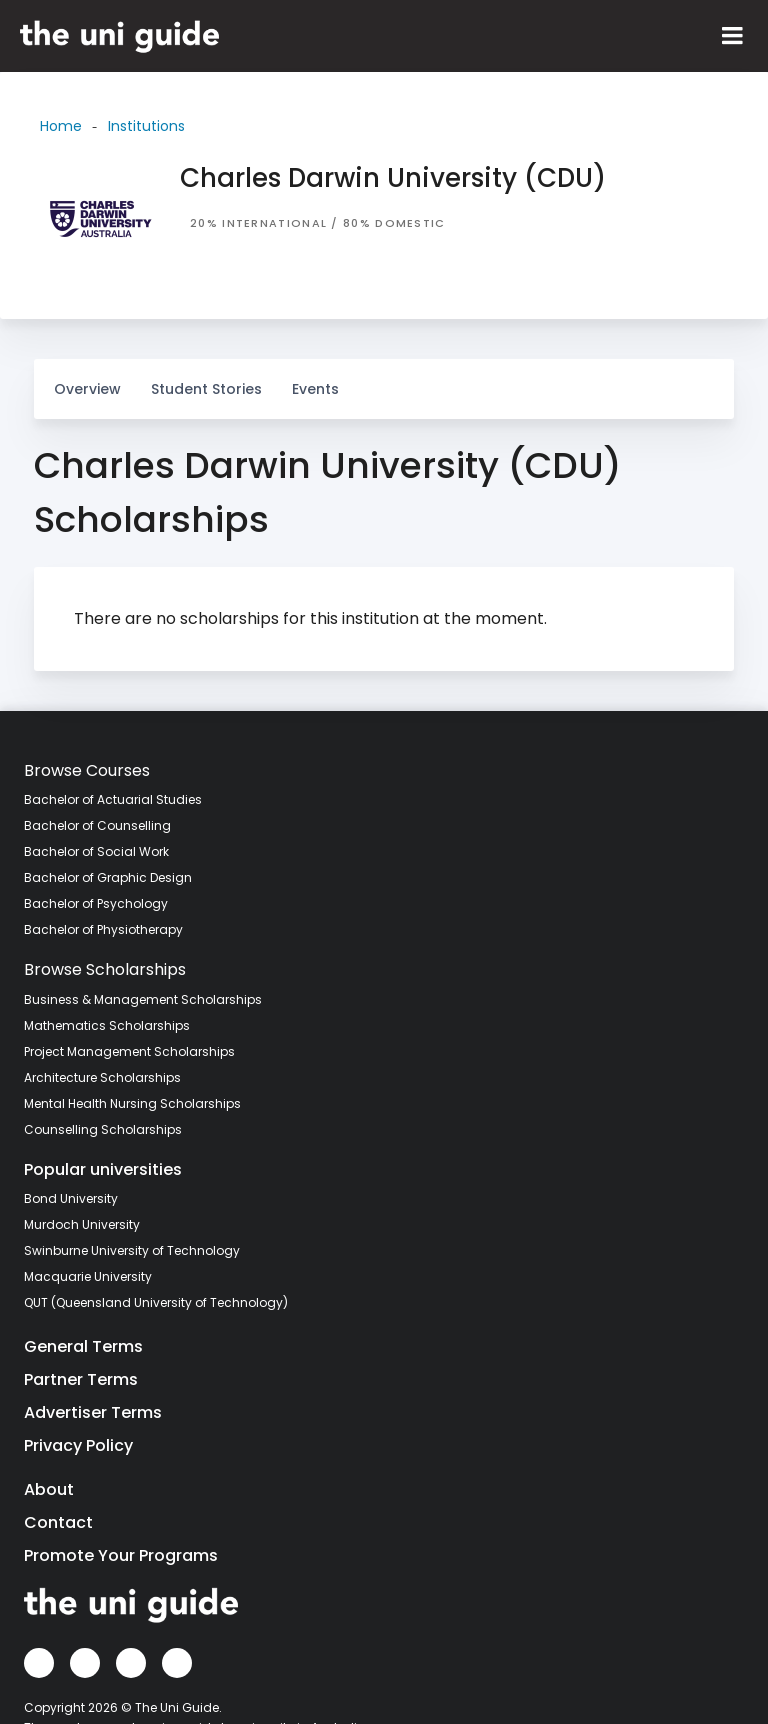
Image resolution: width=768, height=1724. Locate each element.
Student (206, 379)
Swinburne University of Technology (132, 1250)
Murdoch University (82, 1224)
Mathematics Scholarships (107, 1025)
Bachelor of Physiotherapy (103, 929)
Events (315, 389)
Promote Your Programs (121, 1555)
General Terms (83, 1346)
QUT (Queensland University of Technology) (156, 1302)
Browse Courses (87, 770)
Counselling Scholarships (103, 1129)
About (49, 1489)
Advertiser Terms (93, 1412)
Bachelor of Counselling (97, 825)
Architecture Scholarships (102, 1077)
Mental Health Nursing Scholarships (132, 1103)
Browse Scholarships (105, 969)
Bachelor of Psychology (96, 903)
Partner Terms (81, 1379)
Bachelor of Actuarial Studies (113, 799)
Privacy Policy (78, 1445)
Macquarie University (88, 1276)
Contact (58, 1522)
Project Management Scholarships (129, 1051)
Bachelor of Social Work (96, 851)
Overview (87, 389)
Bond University (71, 1198)
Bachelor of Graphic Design (108, 877)
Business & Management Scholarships (143, 999)
